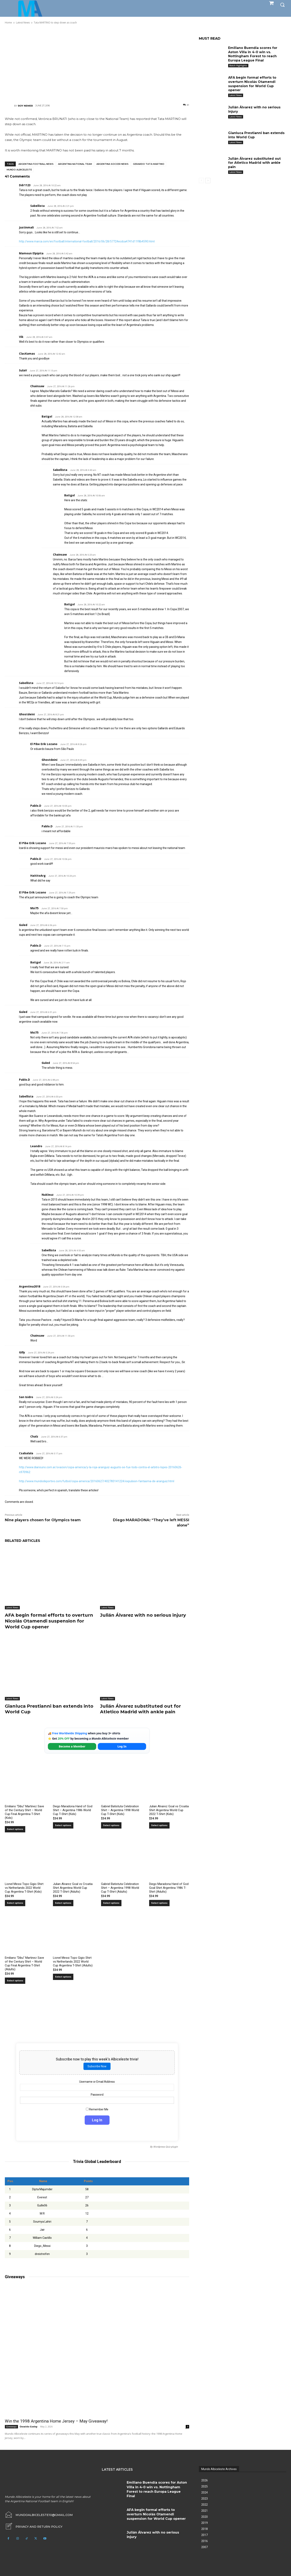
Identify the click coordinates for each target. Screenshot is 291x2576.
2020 (204, 2516)
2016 (204, 2541)
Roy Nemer (25, 105)
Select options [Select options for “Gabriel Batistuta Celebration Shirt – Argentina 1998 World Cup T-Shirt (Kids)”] (111, 1825)
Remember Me (97, 2109)
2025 (204, 2486)
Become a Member (72, 1746)
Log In (121, 1746)
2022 (204, 2504)
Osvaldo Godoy (28, 2426)
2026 (204, 2480)
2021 (204, 2510)
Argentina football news (36, 164)
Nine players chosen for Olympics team (43, 1520)
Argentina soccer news (112, 164)
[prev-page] (201, 180)
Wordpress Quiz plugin (165, 2146)
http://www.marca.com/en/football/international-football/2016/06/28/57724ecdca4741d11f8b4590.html (87, 241)
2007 (204, 2547)
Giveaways (11, 2426)
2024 (204, 2492)
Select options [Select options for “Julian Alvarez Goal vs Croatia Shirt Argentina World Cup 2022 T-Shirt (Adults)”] (63, 1903)
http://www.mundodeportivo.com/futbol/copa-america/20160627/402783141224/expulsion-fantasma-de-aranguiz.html (96, 1481)
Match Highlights (238, 65)
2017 (204, 2535)
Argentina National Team (75, 164)
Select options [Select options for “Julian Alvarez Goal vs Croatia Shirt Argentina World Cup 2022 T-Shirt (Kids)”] (159, 1825)
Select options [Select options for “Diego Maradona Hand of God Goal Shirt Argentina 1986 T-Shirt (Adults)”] (159, 1903)
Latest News (12, 1607)
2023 (204, 2498)
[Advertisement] (97, 63)
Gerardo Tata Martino (148, 164)
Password (97, 2094)
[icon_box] (33, 2526)
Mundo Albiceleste (19, 169)
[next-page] (207, 180)
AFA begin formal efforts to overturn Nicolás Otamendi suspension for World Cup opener (49, 1620)
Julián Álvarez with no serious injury (143, 1615)
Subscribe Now (97, 2066)
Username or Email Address (97, 2081)
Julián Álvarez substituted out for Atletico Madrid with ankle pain (254, 163)
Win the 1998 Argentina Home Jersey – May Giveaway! (56, 2421)
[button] (282, 4)
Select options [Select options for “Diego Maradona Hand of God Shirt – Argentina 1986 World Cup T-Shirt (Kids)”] (63, 1825)
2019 (204, 2522)
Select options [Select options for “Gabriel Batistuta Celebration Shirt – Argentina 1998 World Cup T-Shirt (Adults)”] (111, 1903)
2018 (204, 2529)
